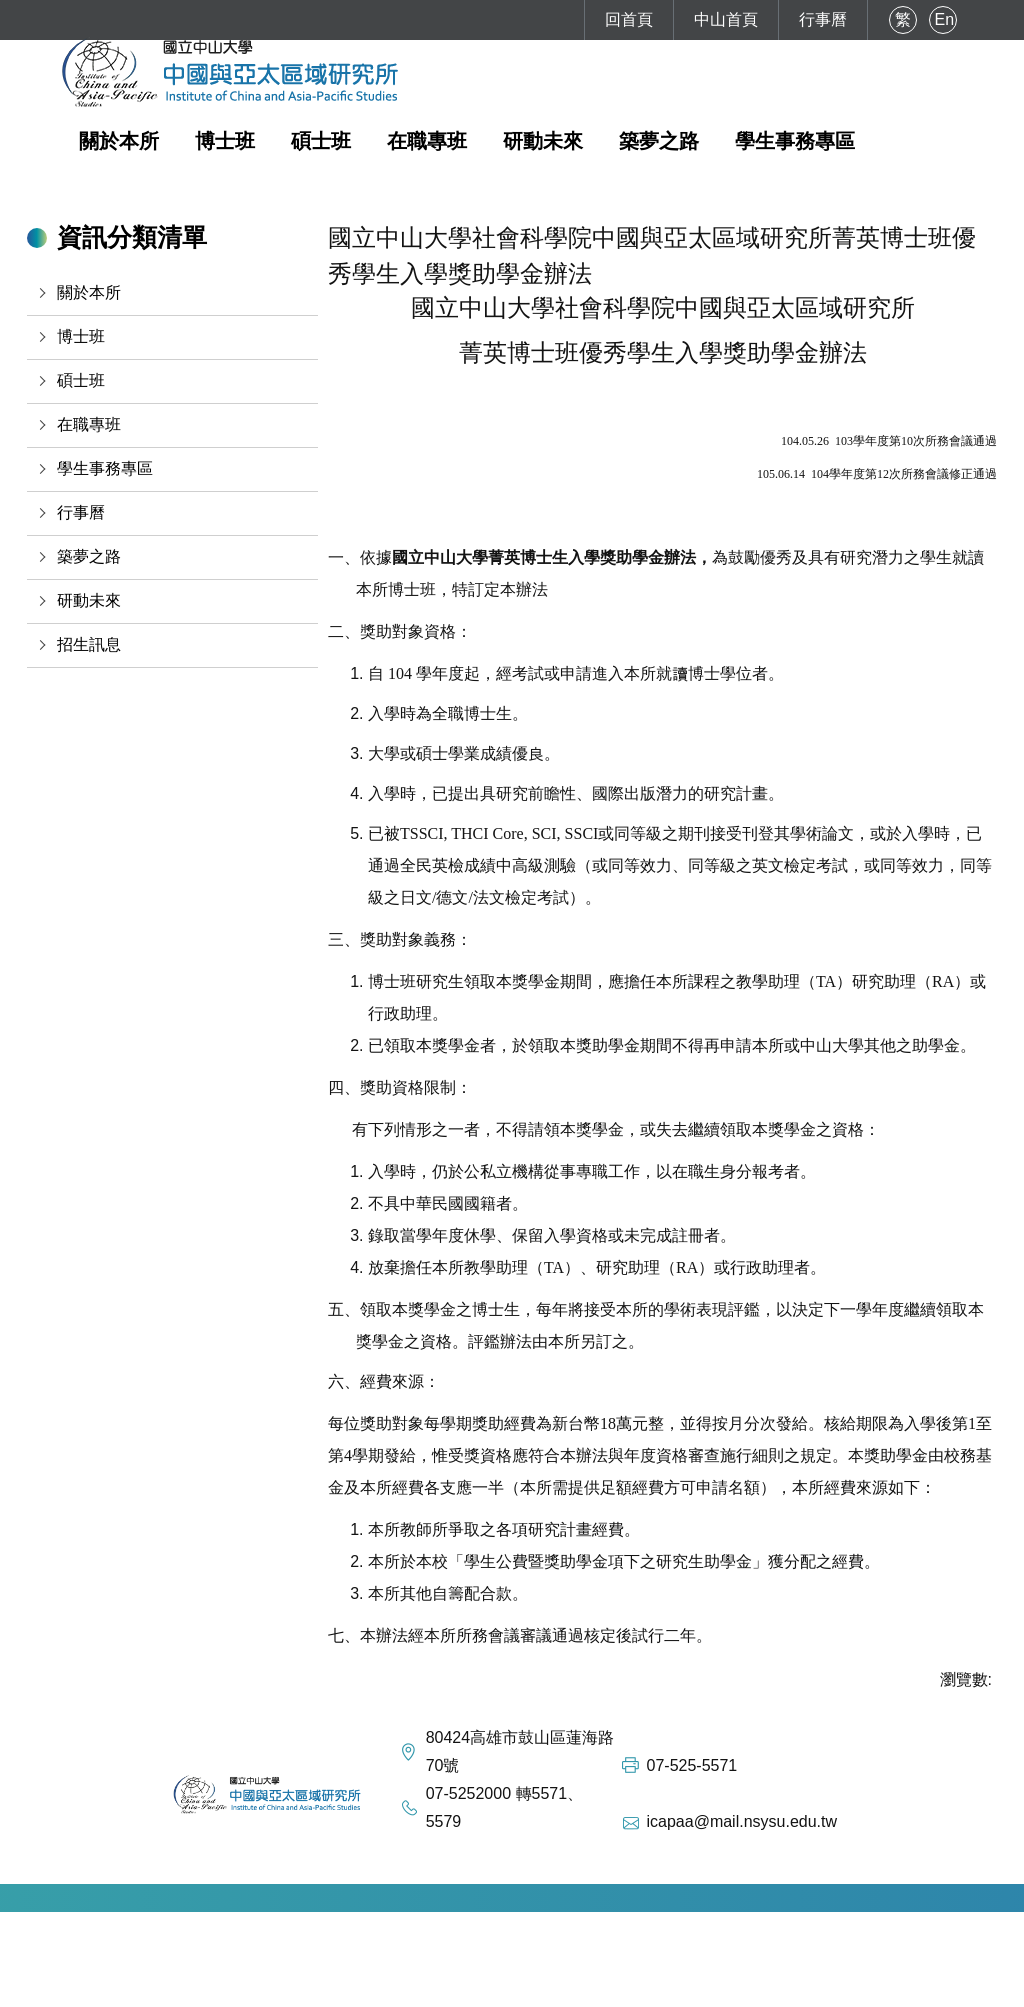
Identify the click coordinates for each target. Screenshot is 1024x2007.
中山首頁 (726, 19)
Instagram (562, 1987)
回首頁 (629, 19)
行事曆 (823, 19)
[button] (172, 293)
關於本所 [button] (119, 141)
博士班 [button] (225, 141)
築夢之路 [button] (659, 141)
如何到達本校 (262, 1987)
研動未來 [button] (543, 141)
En (945, 19)
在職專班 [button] (427, 141)
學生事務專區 (795, 141)
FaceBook (474, 1987)
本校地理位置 (374, 1987)
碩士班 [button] (321, 141)
